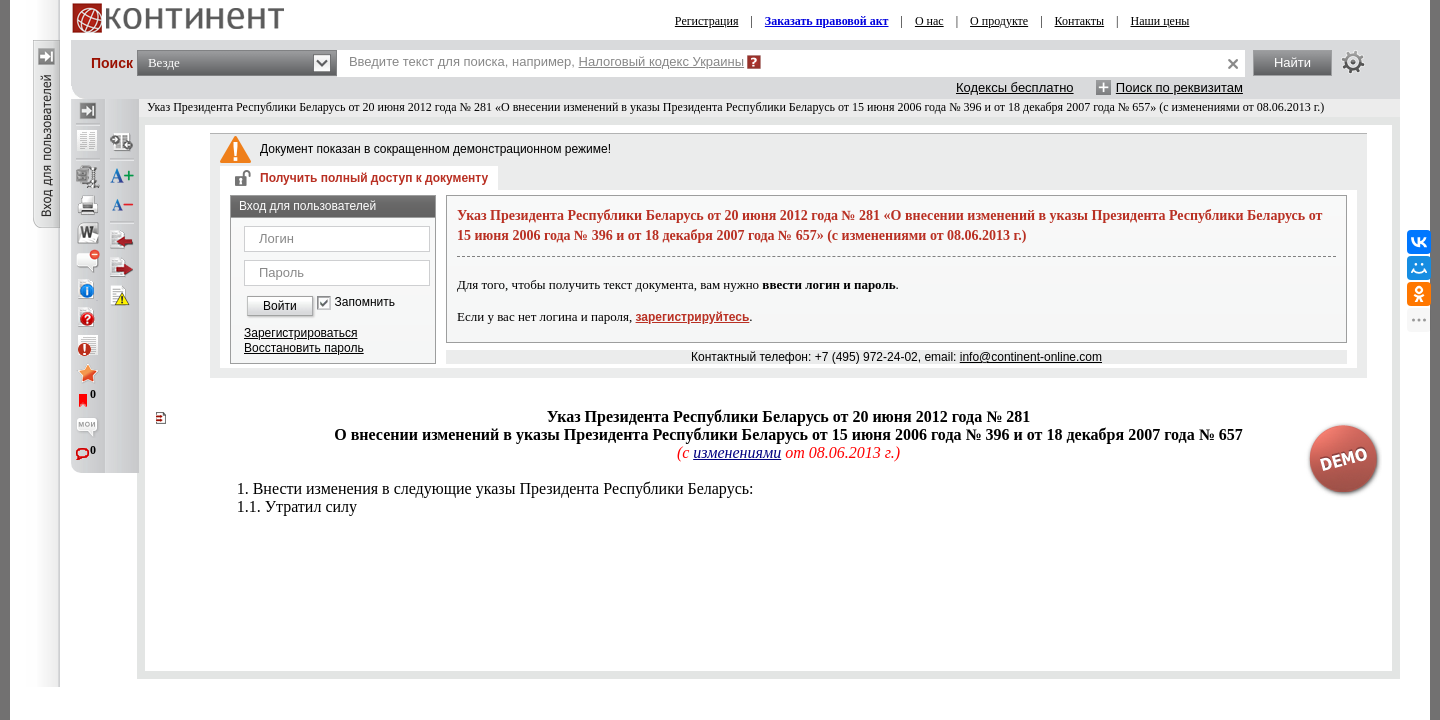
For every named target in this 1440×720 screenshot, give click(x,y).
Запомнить (365, 302)
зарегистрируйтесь (693, 317)
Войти (280, 306)
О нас (929, 21)
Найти (1292, 62)
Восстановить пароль (304, 348)
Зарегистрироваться (300, 333)
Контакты (1080, 21)
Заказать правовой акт (827, 21)
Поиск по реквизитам (1179, 87)
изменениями (737, 452)
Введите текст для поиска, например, (546, 61)
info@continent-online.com (1031, 357)
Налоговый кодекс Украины (662, 61)
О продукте (999, 21)
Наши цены (1160, 21)
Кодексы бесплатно (1015, 87)
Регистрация (707, 21)
